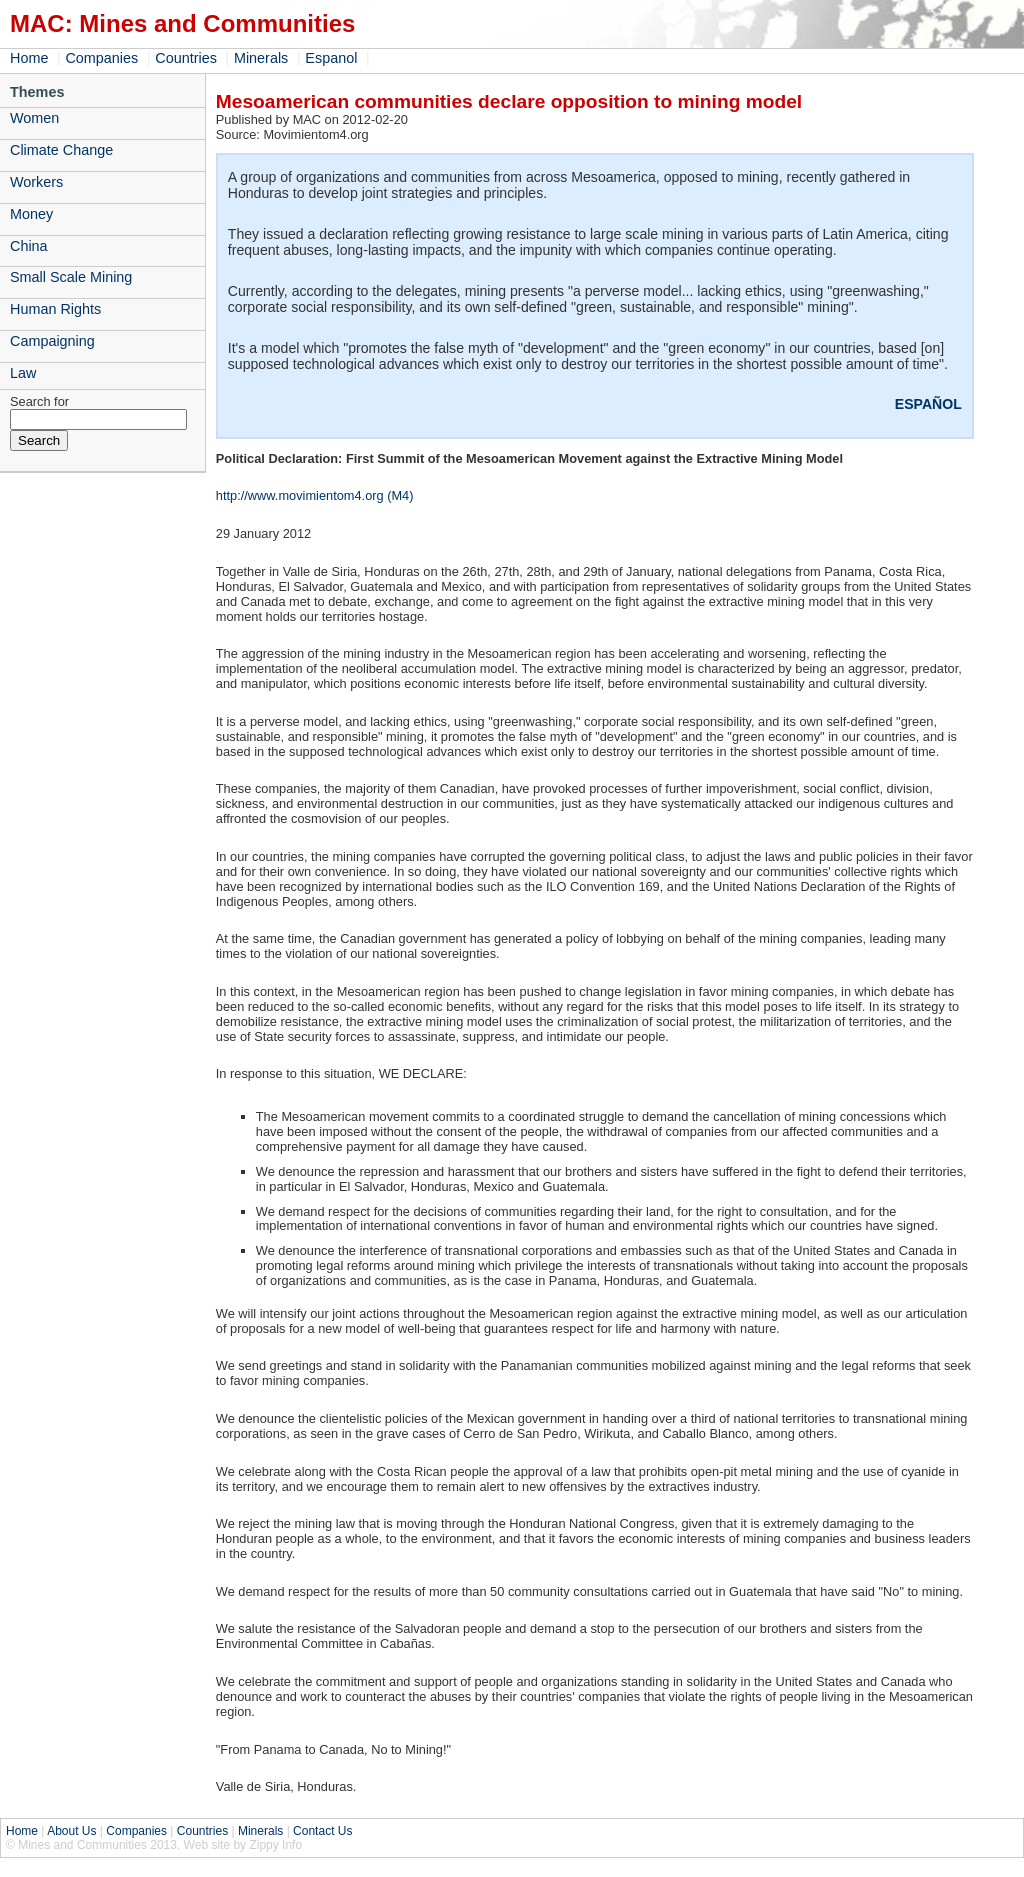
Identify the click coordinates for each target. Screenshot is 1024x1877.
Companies (101, 58)
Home (29, 58)
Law (23, 373)
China (29, 246)
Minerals (261, 58)
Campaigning (52, 341)
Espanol (331, 58)
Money (31, 214)
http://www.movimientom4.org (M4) (315, 495)
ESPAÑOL (928, 404)
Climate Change (61, 150)
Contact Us (322, 1831)
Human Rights (55, 309)
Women (34, 118)
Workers (36, 182)
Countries (186, 58)
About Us (71, 1831)
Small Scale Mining (71, 277)
